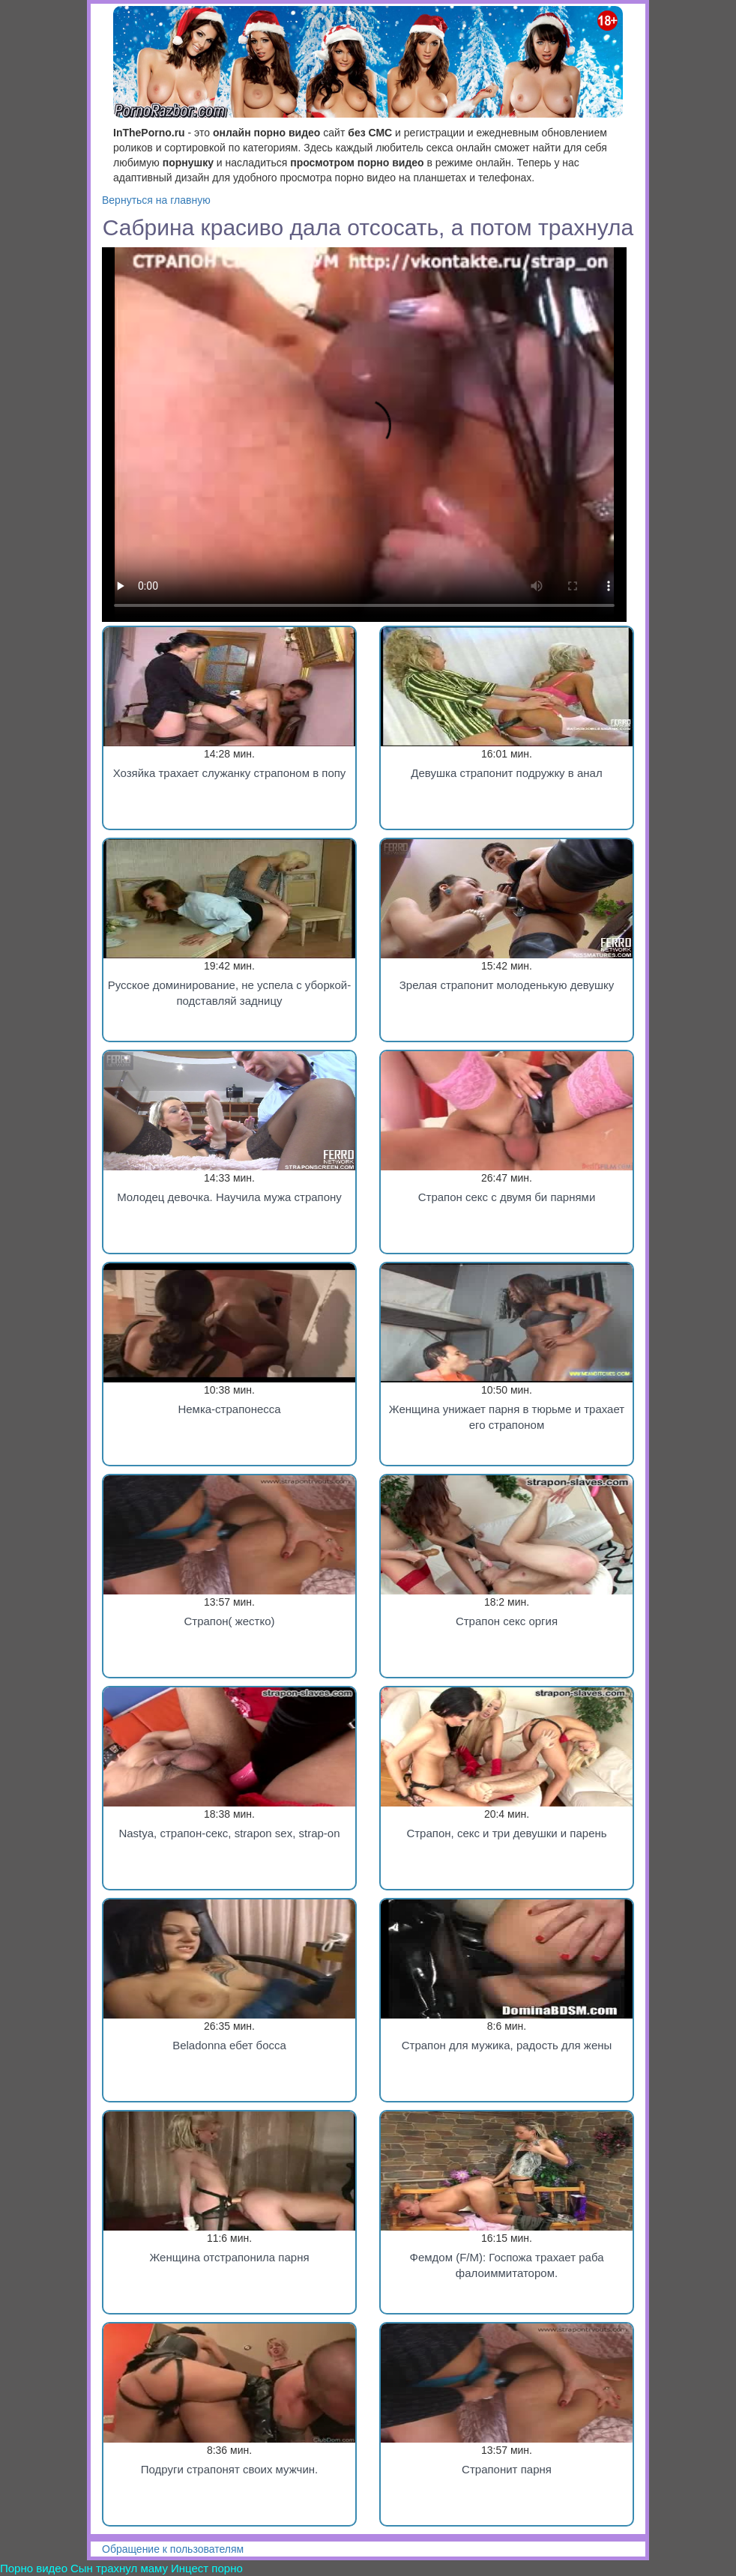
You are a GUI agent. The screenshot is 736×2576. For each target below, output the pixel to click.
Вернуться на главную (156, 200)
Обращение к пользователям (173, 2549)
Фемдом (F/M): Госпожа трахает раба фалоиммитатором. (507, 2265)
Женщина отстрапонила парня (229, 2257)
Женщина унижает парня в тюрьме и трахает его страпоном (506, 1417)
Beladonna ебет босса (229, 2045)
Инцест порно (207, 2568)
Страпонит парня (507, 2469)
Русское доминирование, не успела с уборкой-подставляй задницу (229, 993)
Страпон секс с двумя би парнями (507, 1197)
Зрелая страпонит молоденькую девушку (506, 985)
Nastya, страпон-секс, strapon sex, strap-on (229, 1833)
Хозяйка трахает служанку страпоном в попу (229, 773)
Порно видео (33, 2568)
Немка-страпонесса (229, 1409)
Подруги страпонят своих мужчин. (230, 2469)
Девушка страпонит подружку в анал (506, 773)
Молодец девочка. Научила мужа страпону (229, 1197)
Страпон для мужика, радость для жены (507, 2045)
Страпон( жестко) (229, 1621)
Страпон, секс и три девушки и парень (506, 1833)
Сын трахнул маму (119, 2568)
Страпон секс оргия (507, 1621)
